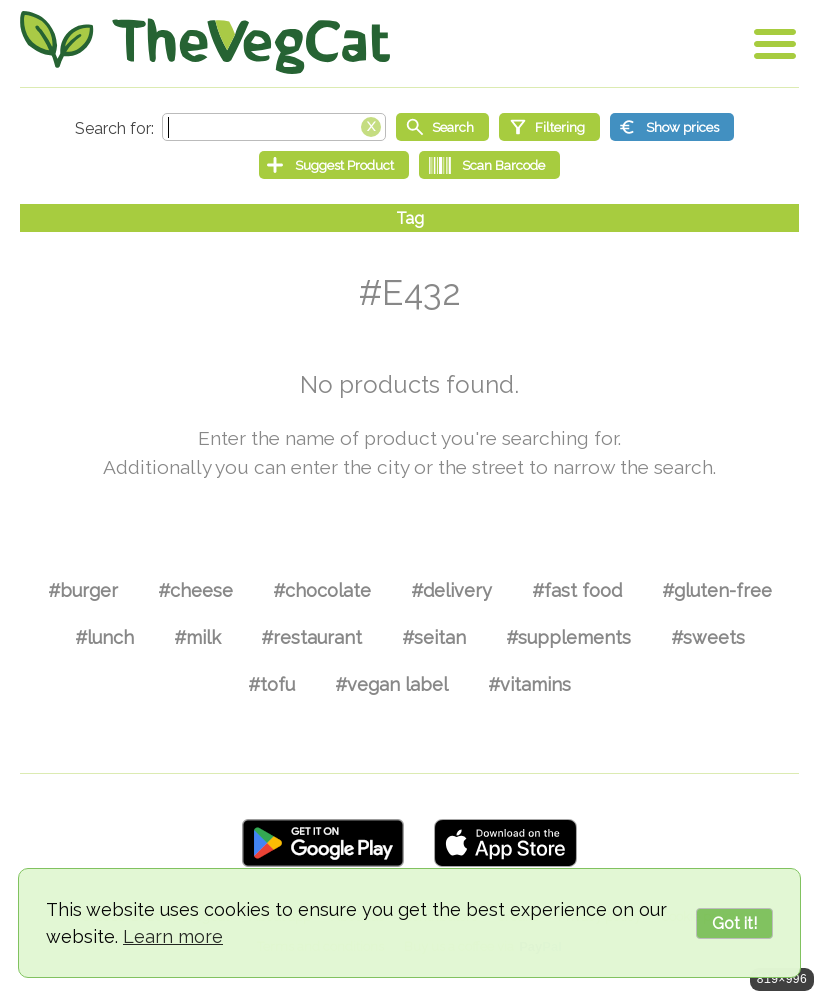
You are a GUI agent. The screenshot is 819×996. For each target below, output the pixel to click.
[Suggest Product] (334, 165)
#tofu (271, 684)
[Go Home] (205, 42)
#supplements (568, 637)
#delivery (451, 590)
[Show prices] (672, 127)
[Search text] (274, 127)
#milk (197, 637)
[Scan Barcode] (489, 165)
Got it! (734, 923)
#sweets (708, 637)
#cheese (195, 590)
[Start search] (442, 127)
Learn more (173, 936)
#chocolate (322, 590)
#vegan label (391, 684)
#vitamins (529, 684)
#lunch (104, 637)
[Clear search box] (371, 125)
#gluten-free (717, 590)
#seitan (434, 637)
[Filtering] (549, 127)
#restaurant (311, 637)
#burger (83, 590)
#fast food (577, 590)
